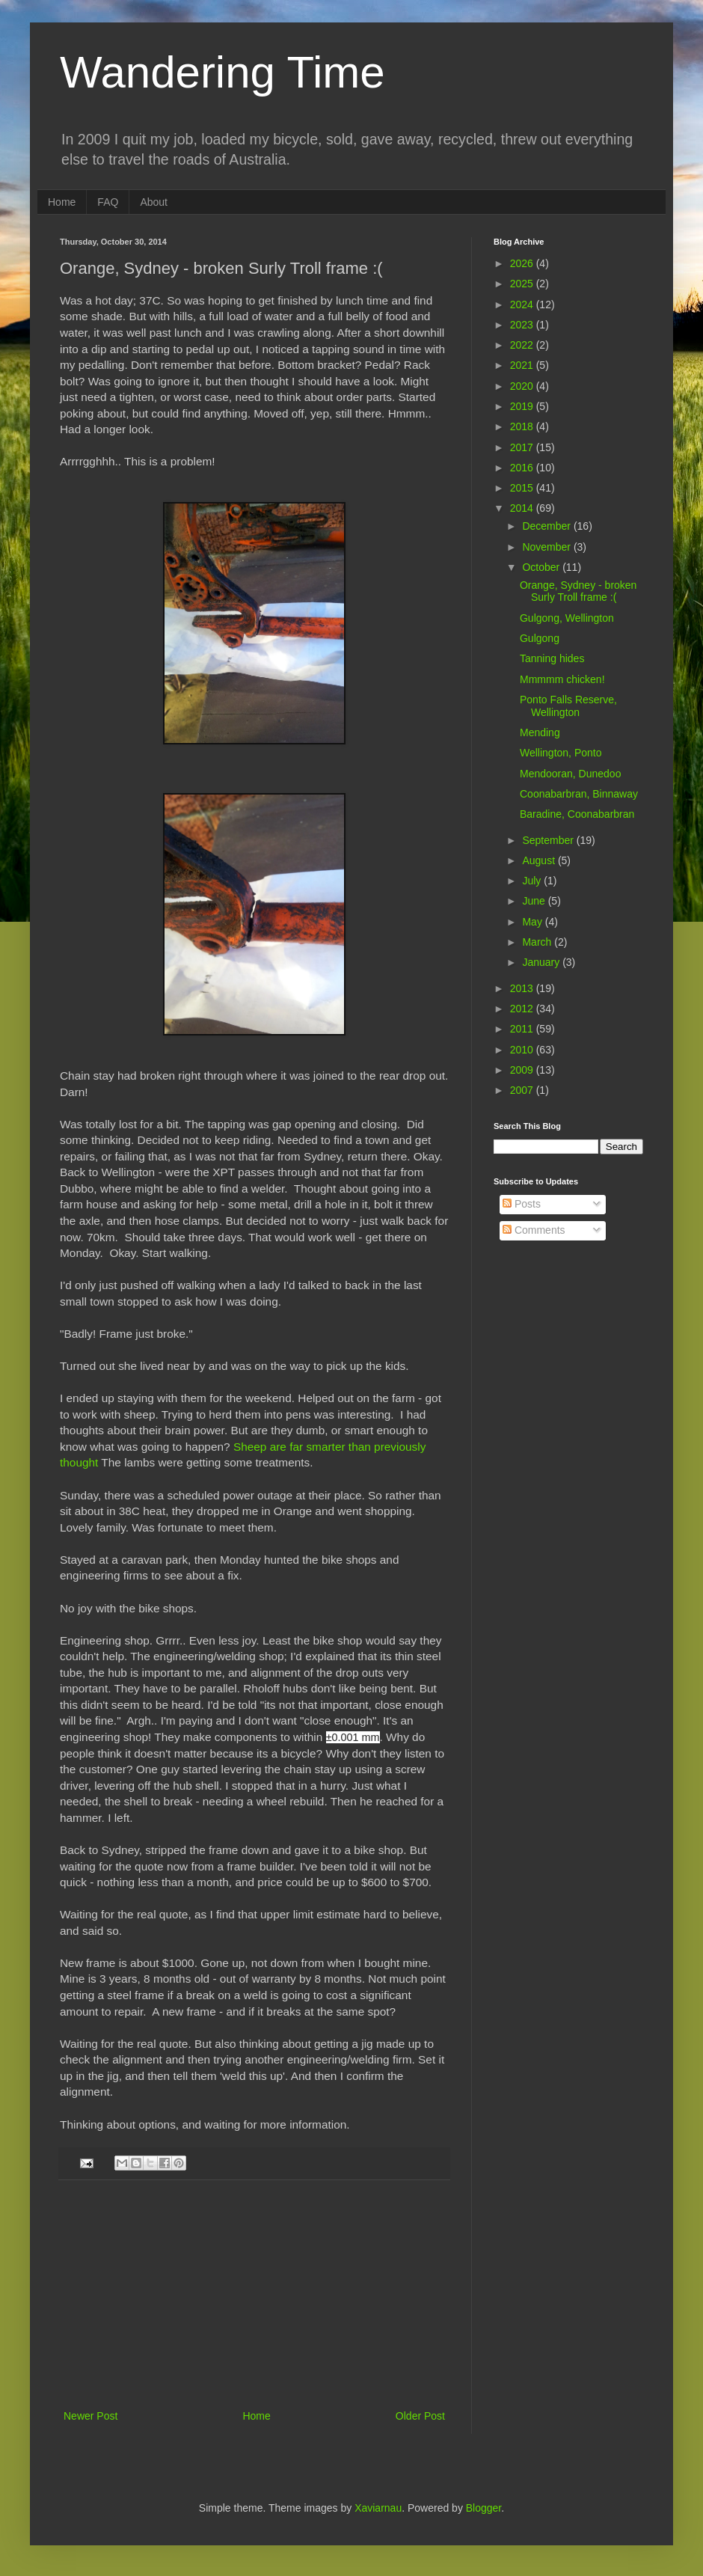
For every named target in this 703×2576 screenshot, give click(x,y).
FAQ (107, 202)
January (542, 962)
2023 (523, 325)
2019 (523, 406)
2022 (523, 345)
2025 (523, 284)
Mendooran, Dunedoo (570, 774)
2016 (523, 468)
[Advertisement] (254, 2294)
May (533, 922)
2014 (523, 508)
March (538, 942)
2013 (523, 988)
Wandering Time (222, 72)
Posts (522, 1204)
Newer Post (90, 2416)
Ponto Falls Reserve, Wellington (568, 706)
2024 (523, 304)
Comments (534, 1230)
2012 (523, 1009)
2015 (523, 488)
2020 (523, 386)
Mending (540, 732)
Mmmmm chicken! (562, 679)
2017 (523, 447)
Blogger (483, 2508)
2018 (523, 426)
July (533, 881)
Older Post (420, 2416)
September (549, 840)
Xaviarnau (378, 2508)
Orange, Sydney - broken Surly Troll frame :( (578, 591)
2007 (523, 1090)
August (539, 860)
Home (62, 202)
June (534, 901)
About (154, 202)
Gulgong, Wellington (567, 618)
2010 (523, 1050)
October (542, 567)
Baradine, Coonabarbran (577, 814)
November (547, 547)
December (547, 526)
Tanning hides (552, 658)
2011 (523, 1029)
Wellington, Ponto (560, 753)
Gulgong (539, 638)
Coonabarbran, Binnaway (579, 794)
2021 (523, 365)
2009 (523, 1070)
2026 (523, 263)
